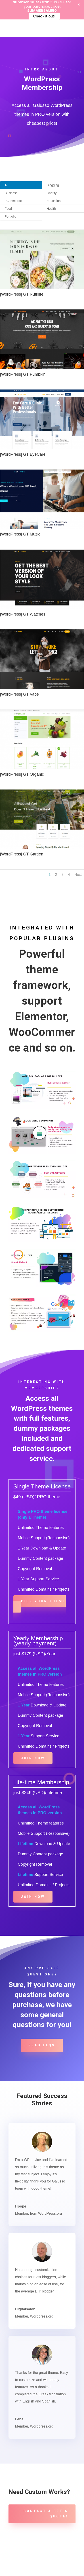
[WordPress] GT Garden (21, 854)
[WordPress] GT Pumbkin (22, 374)
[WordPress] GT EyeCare (22, 454)
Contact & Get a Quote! (45, 2513)
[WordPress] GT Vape (19, 694)
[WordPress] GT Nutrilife (21, 294)
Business (11, 193)
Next (78, 874)
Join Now (33, 1758)
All (6, 185)
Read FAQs (42, 2045)
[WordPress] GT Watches (22, 614)
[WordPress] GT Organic (22, 774)
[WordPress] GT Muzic (20, 534)
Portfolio (10, 216)
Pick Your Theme (43, 1601)
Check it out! (44, 16)
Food (8, 208)
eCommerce (13, 201)
